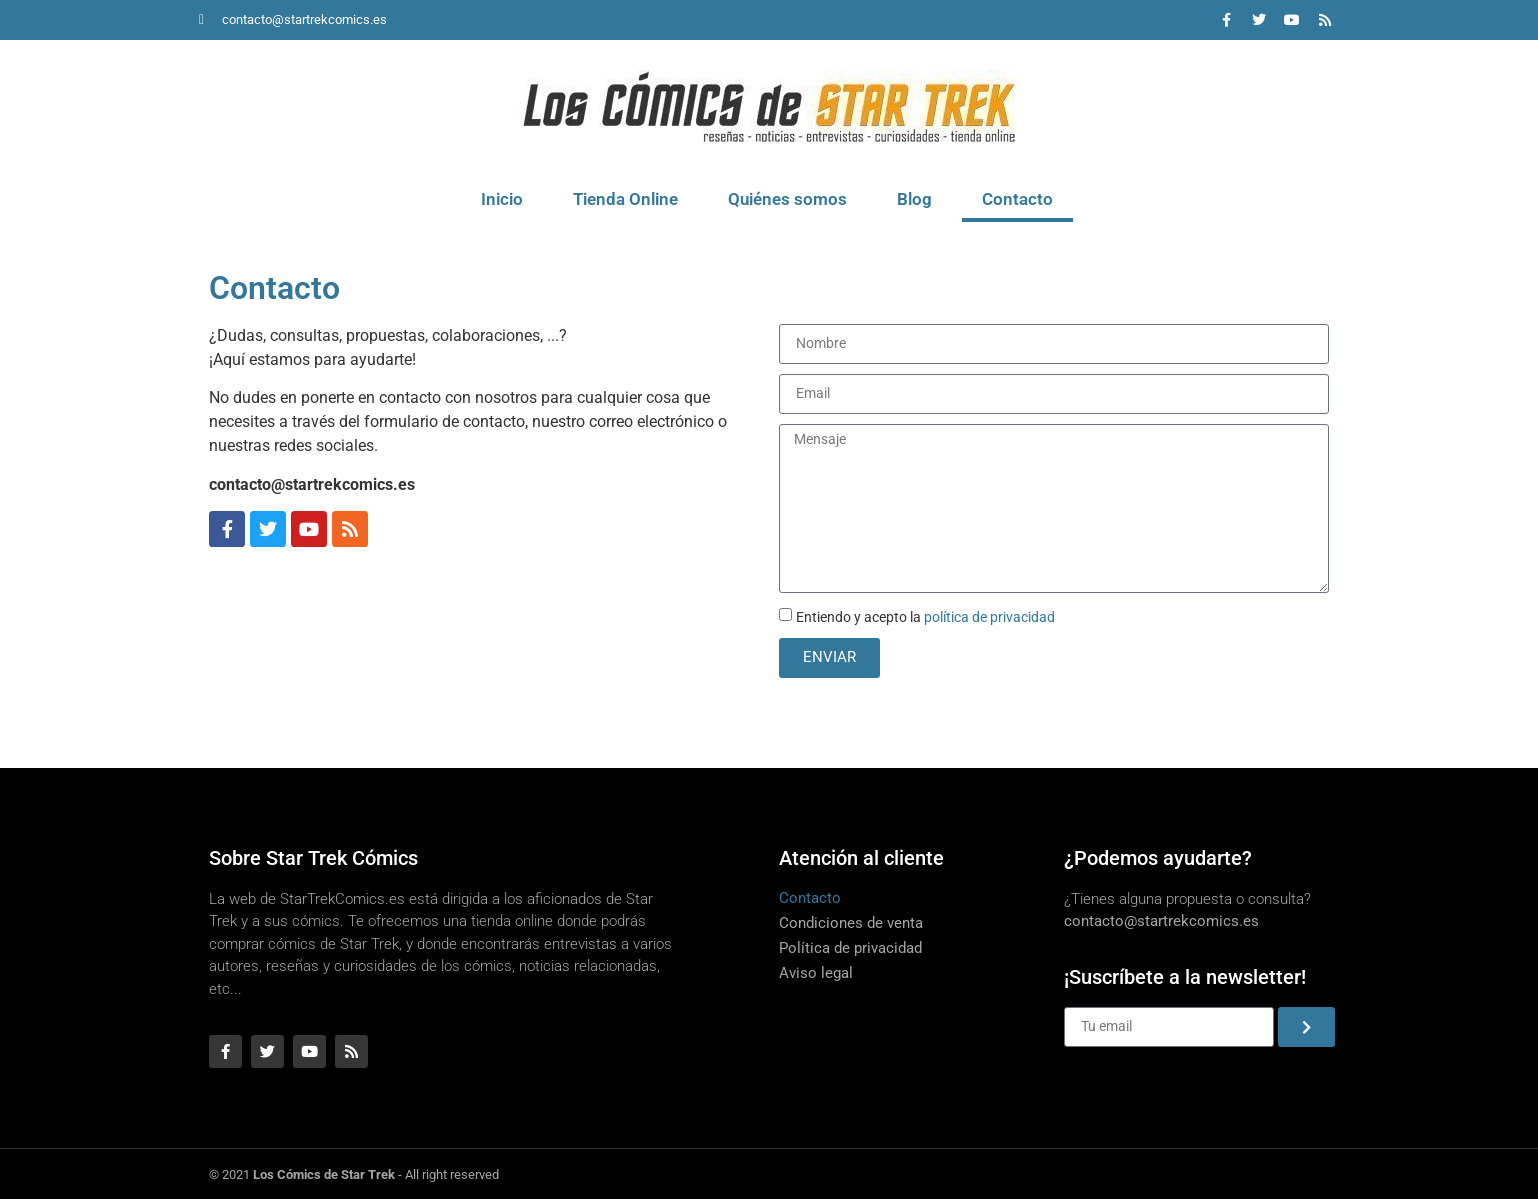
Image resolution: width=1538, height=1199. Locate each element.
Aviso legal (816, 973)
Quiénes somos (787, 199)
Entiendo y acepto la (925, 617)
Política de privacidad (850, 948)
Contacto (1017, 199)
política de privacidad (989, 617)
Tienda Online (625, 199)
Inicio (502, 199)
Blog (914, 199)
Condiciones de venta (851, 923)
